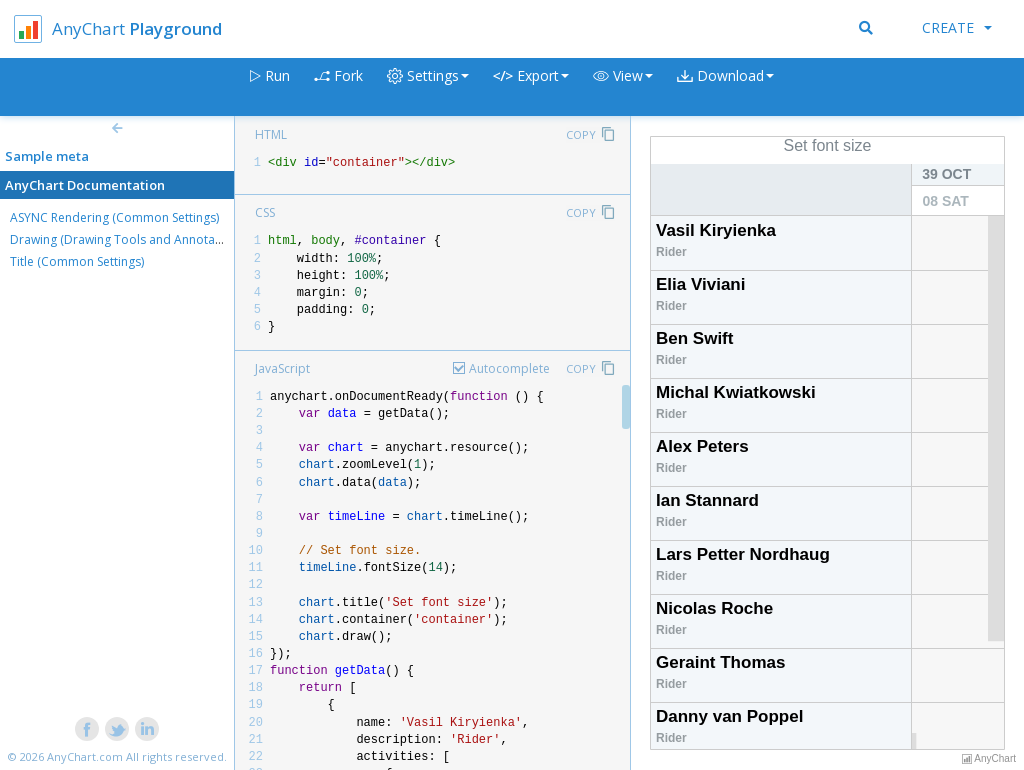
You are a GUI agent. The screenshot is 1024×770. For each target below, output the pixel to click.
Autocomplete (509, 368)
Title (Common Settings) (77, 261)
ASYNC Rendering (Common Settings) (114, 217)
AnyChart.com (85, 756)
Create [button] (957, 27)
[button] (623, 87)
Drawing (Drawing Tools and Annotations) (128, 239)
